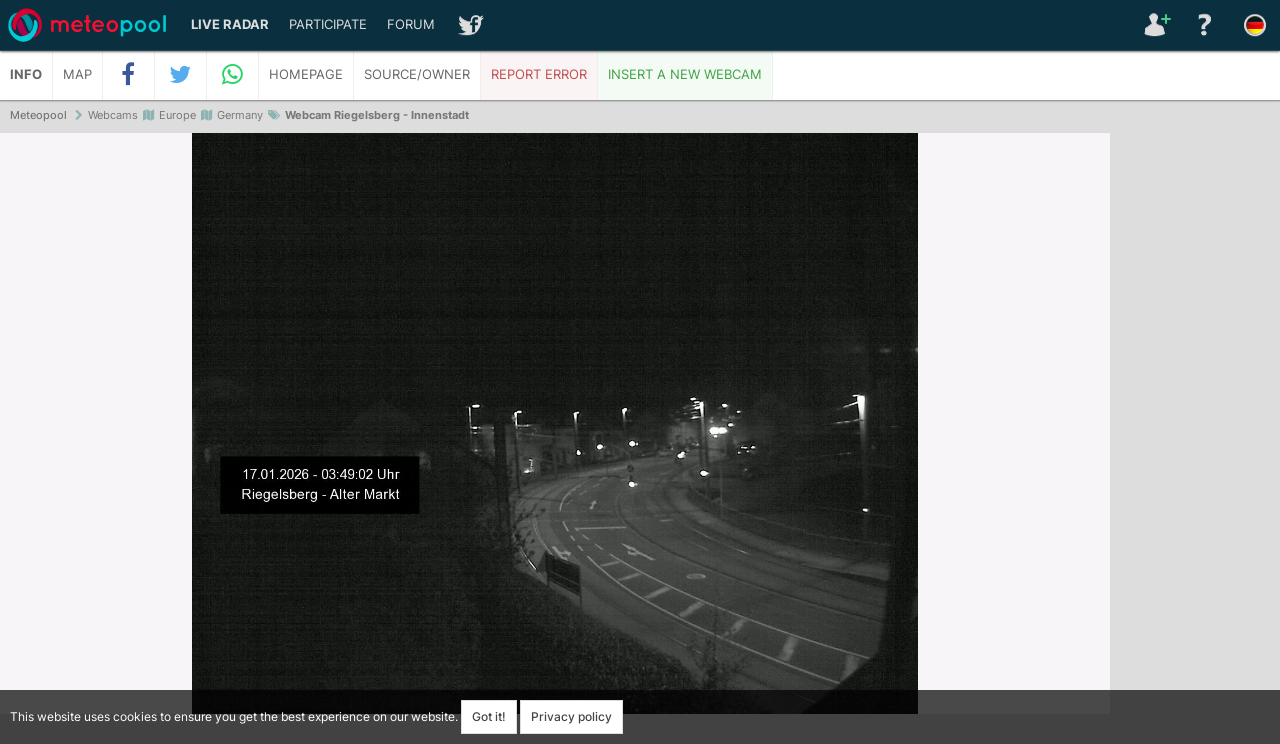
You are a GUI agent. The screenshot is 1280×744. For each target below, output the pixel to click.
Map (77, 74)
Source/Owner (417, 74)
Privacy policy (571, 716)
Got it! (489, 716)
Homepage (306, 74)
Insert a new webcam (685, 74)
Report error (539, 74)
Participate (328, 24)
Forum (411, 24)
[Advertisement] (1195, 440)
